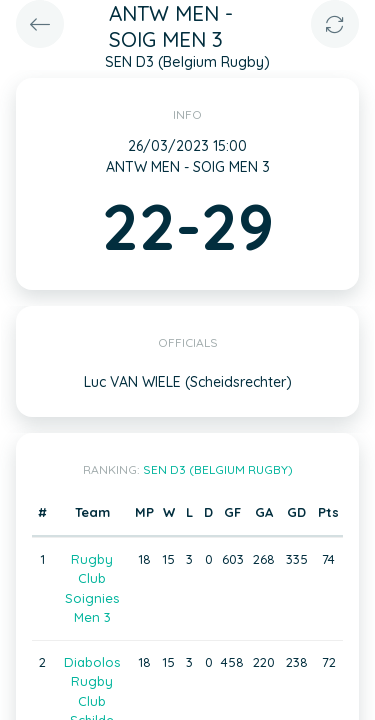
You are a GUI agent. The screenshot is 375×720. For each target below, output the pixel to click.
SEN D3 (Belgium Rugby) (218, 469)
